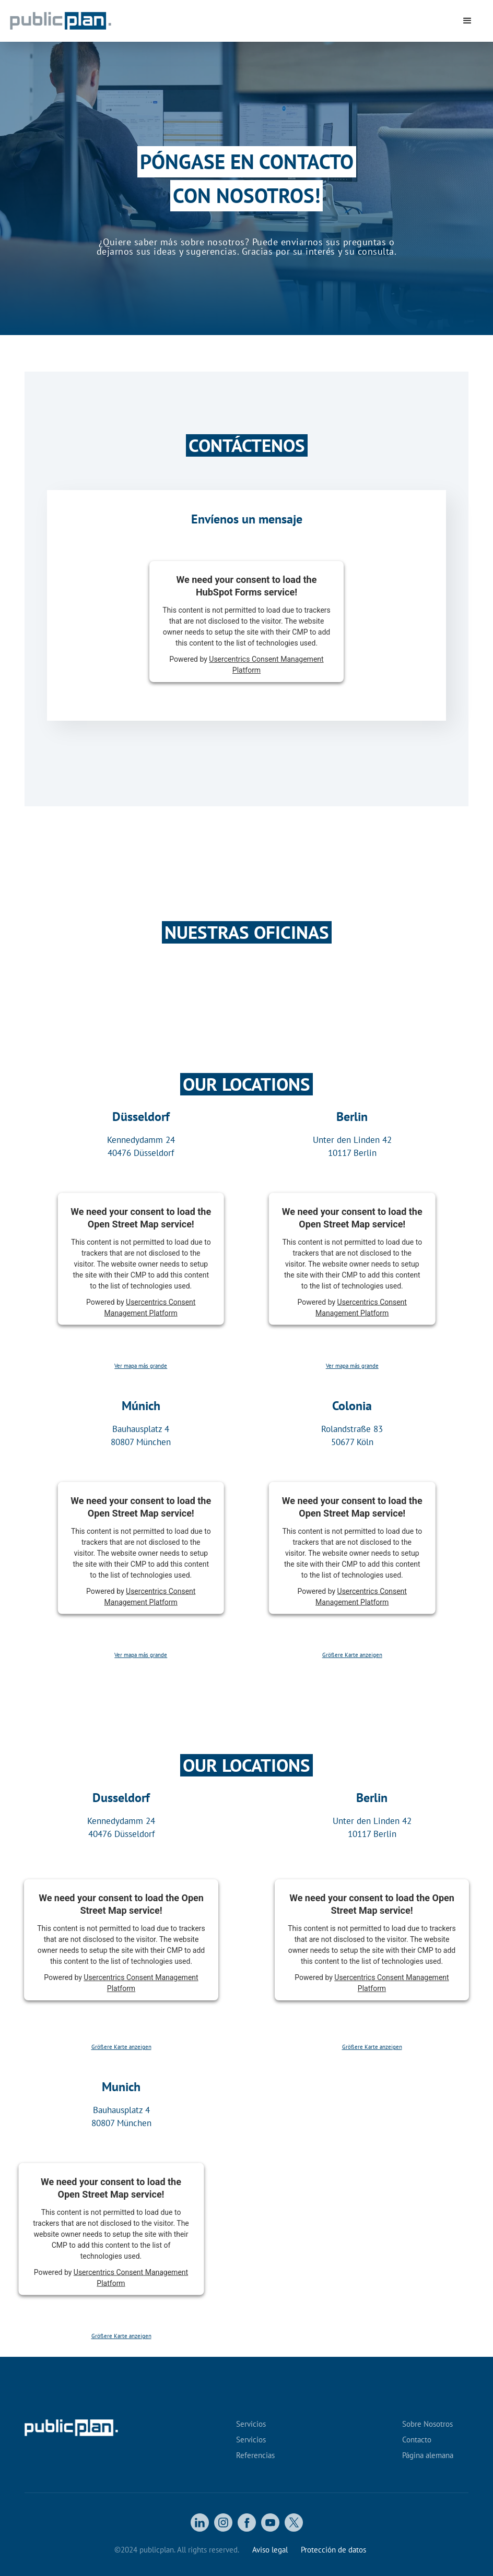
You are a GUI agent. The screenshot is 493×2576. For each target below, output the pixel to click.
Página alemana (427, 2455)
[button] (467, 21)
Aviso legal (270, 2550)
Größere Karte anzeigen (352, 1655)
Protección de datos (333, 2550)
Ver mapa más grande (140, 1365)
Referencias (255, 2455)
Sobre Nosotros (427, 2424)
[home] (111, 21)
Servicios (251, 2424)
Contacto (416, 2439)
